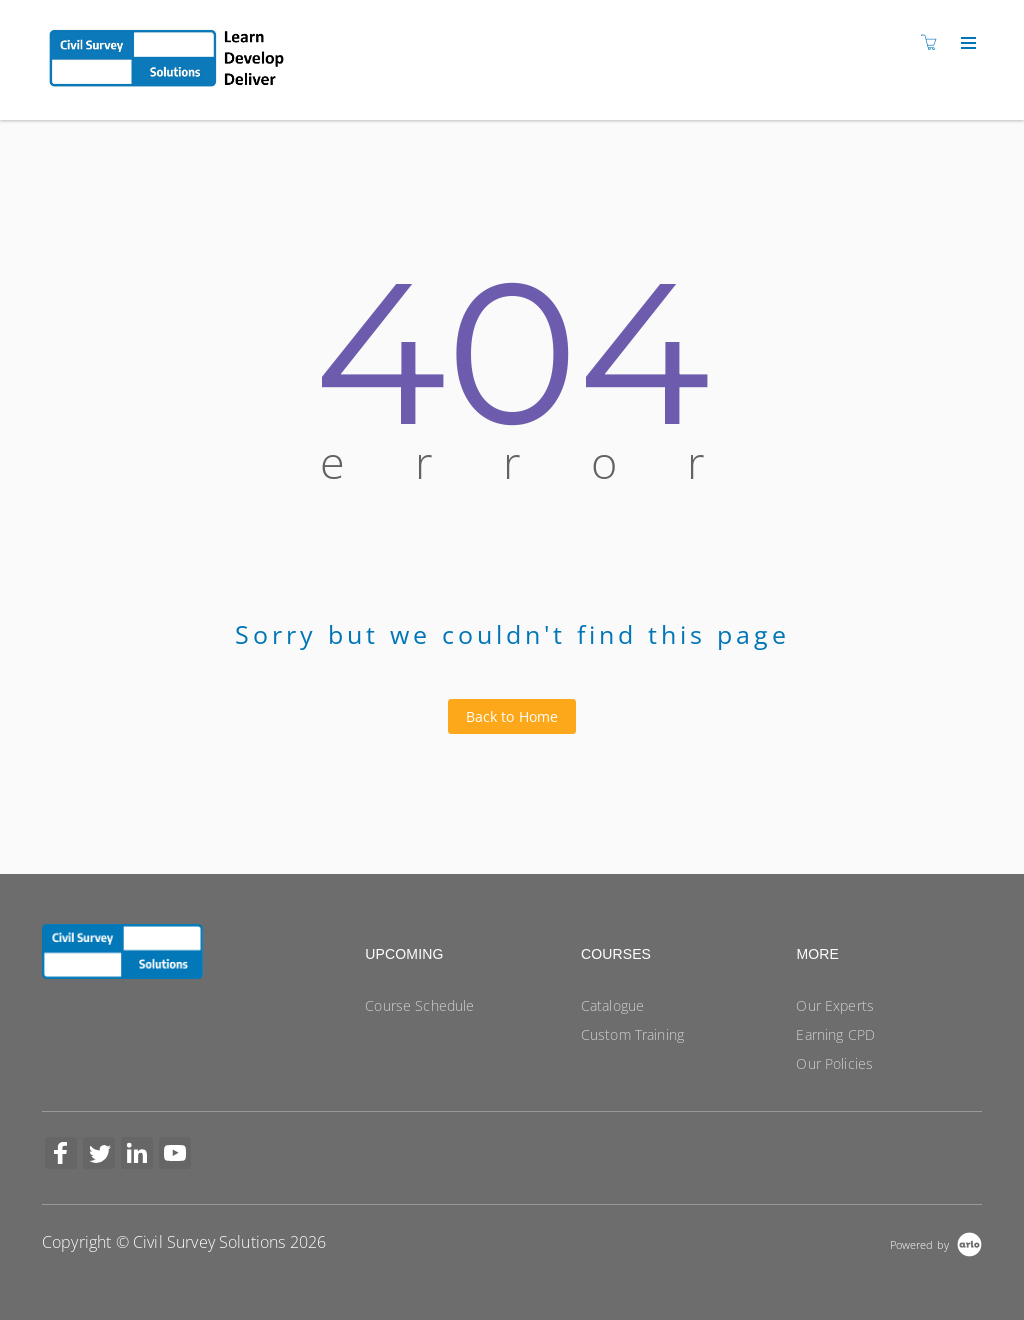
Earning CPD (835, 1034)
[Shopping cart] (934, 42)
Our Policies (834, 1063)
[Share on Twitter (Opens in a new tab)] (99, 1155)
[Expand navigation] (966, 44)
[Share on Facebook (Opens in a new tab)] (61, 1155)
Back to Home (512, 716)
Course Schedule (419, 1005)
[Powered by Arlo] (936, 1242)
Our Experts (835, 1005)
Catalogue (612, 1005)
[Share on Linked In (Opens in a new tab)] (137, 1155)
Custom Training (632, 1034)
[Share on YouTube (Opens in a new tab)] (175, 1155)
